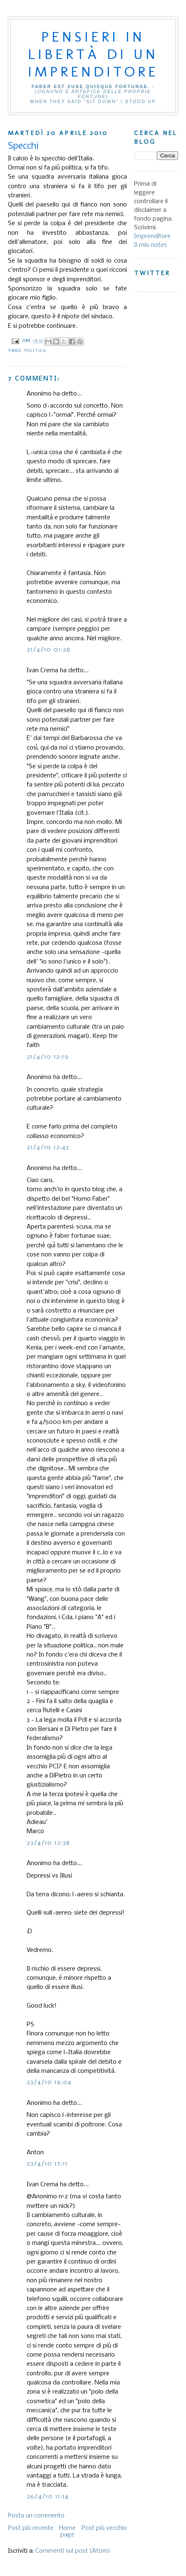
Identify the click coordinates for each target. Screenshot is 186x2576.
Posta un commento (36, 2515)
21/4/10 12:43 (48, 1147)
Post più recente (30, 2528)
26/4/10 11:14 (48, 2496)
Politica (35, 350)
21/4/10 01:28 (49, 649)
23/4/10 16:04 (49, 2082)
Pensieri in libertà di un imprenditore (93, 54)
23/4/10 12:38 (48, 1843)
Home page (67, 2531)
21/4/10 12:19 (48, 1057)
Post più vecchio (104, 2528)
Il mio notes (150, 245)
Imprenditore (152, 236)
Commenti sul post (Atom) (72, 2551)
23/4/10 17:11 (47, 2164)
